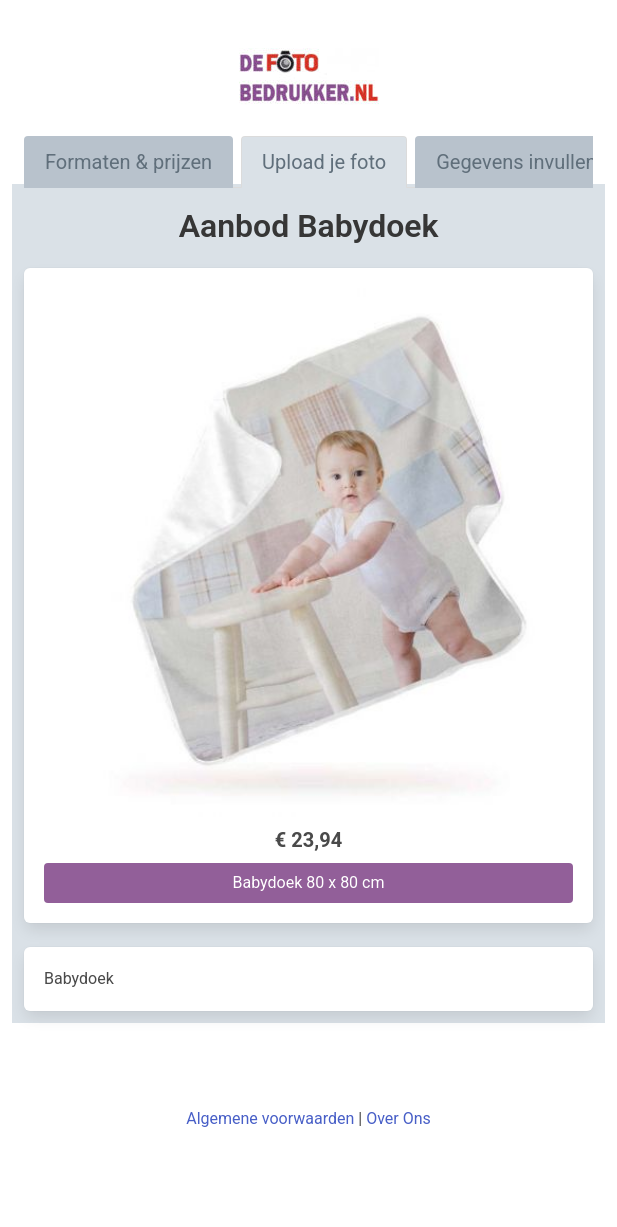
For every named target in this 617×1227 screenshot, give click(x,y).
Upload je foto (324, 162)
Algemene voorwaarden (270, 1118)
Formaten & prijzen (128, 162)
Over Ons (398, 1118)
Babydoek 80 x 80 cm (309, 882)
